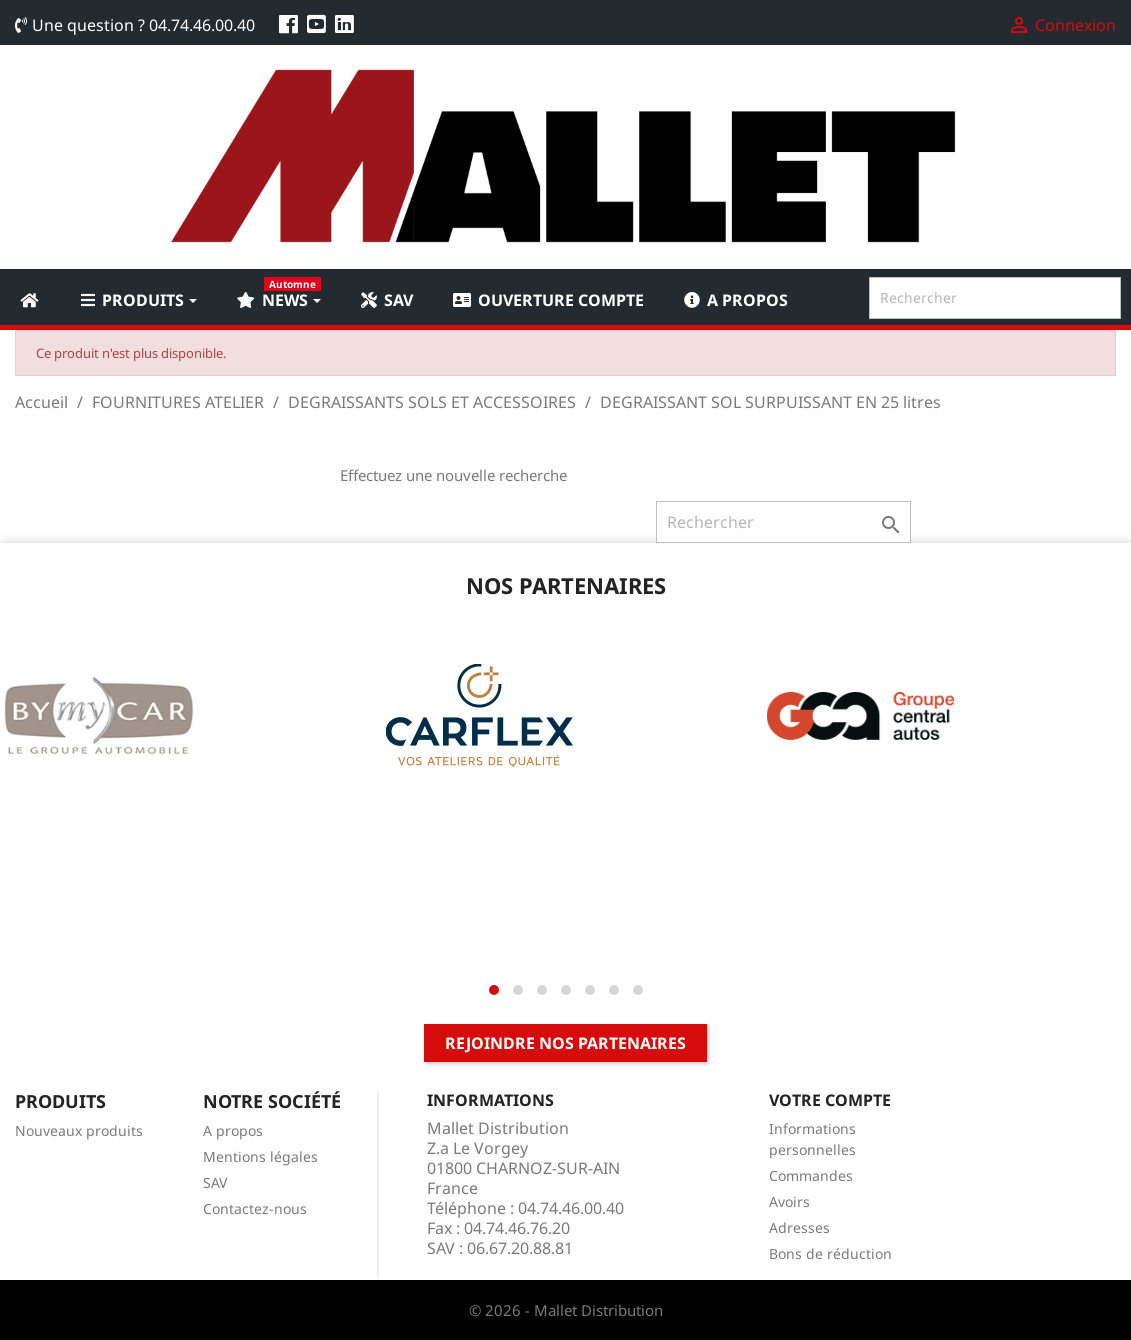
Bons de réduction (830, 1253)
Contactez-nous (255, 1208)
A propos (233, 1130)
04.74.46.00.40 (202, 25)
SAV (215, 1182)
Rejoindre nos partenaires (565, 1043)
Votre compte (830, 1100)
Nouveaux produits (79, 1130)
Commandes (811, 1175)
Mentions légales (260, 1156)
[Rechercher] (995, 298)
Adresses (799, 1227)
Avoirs (789, 1201)
